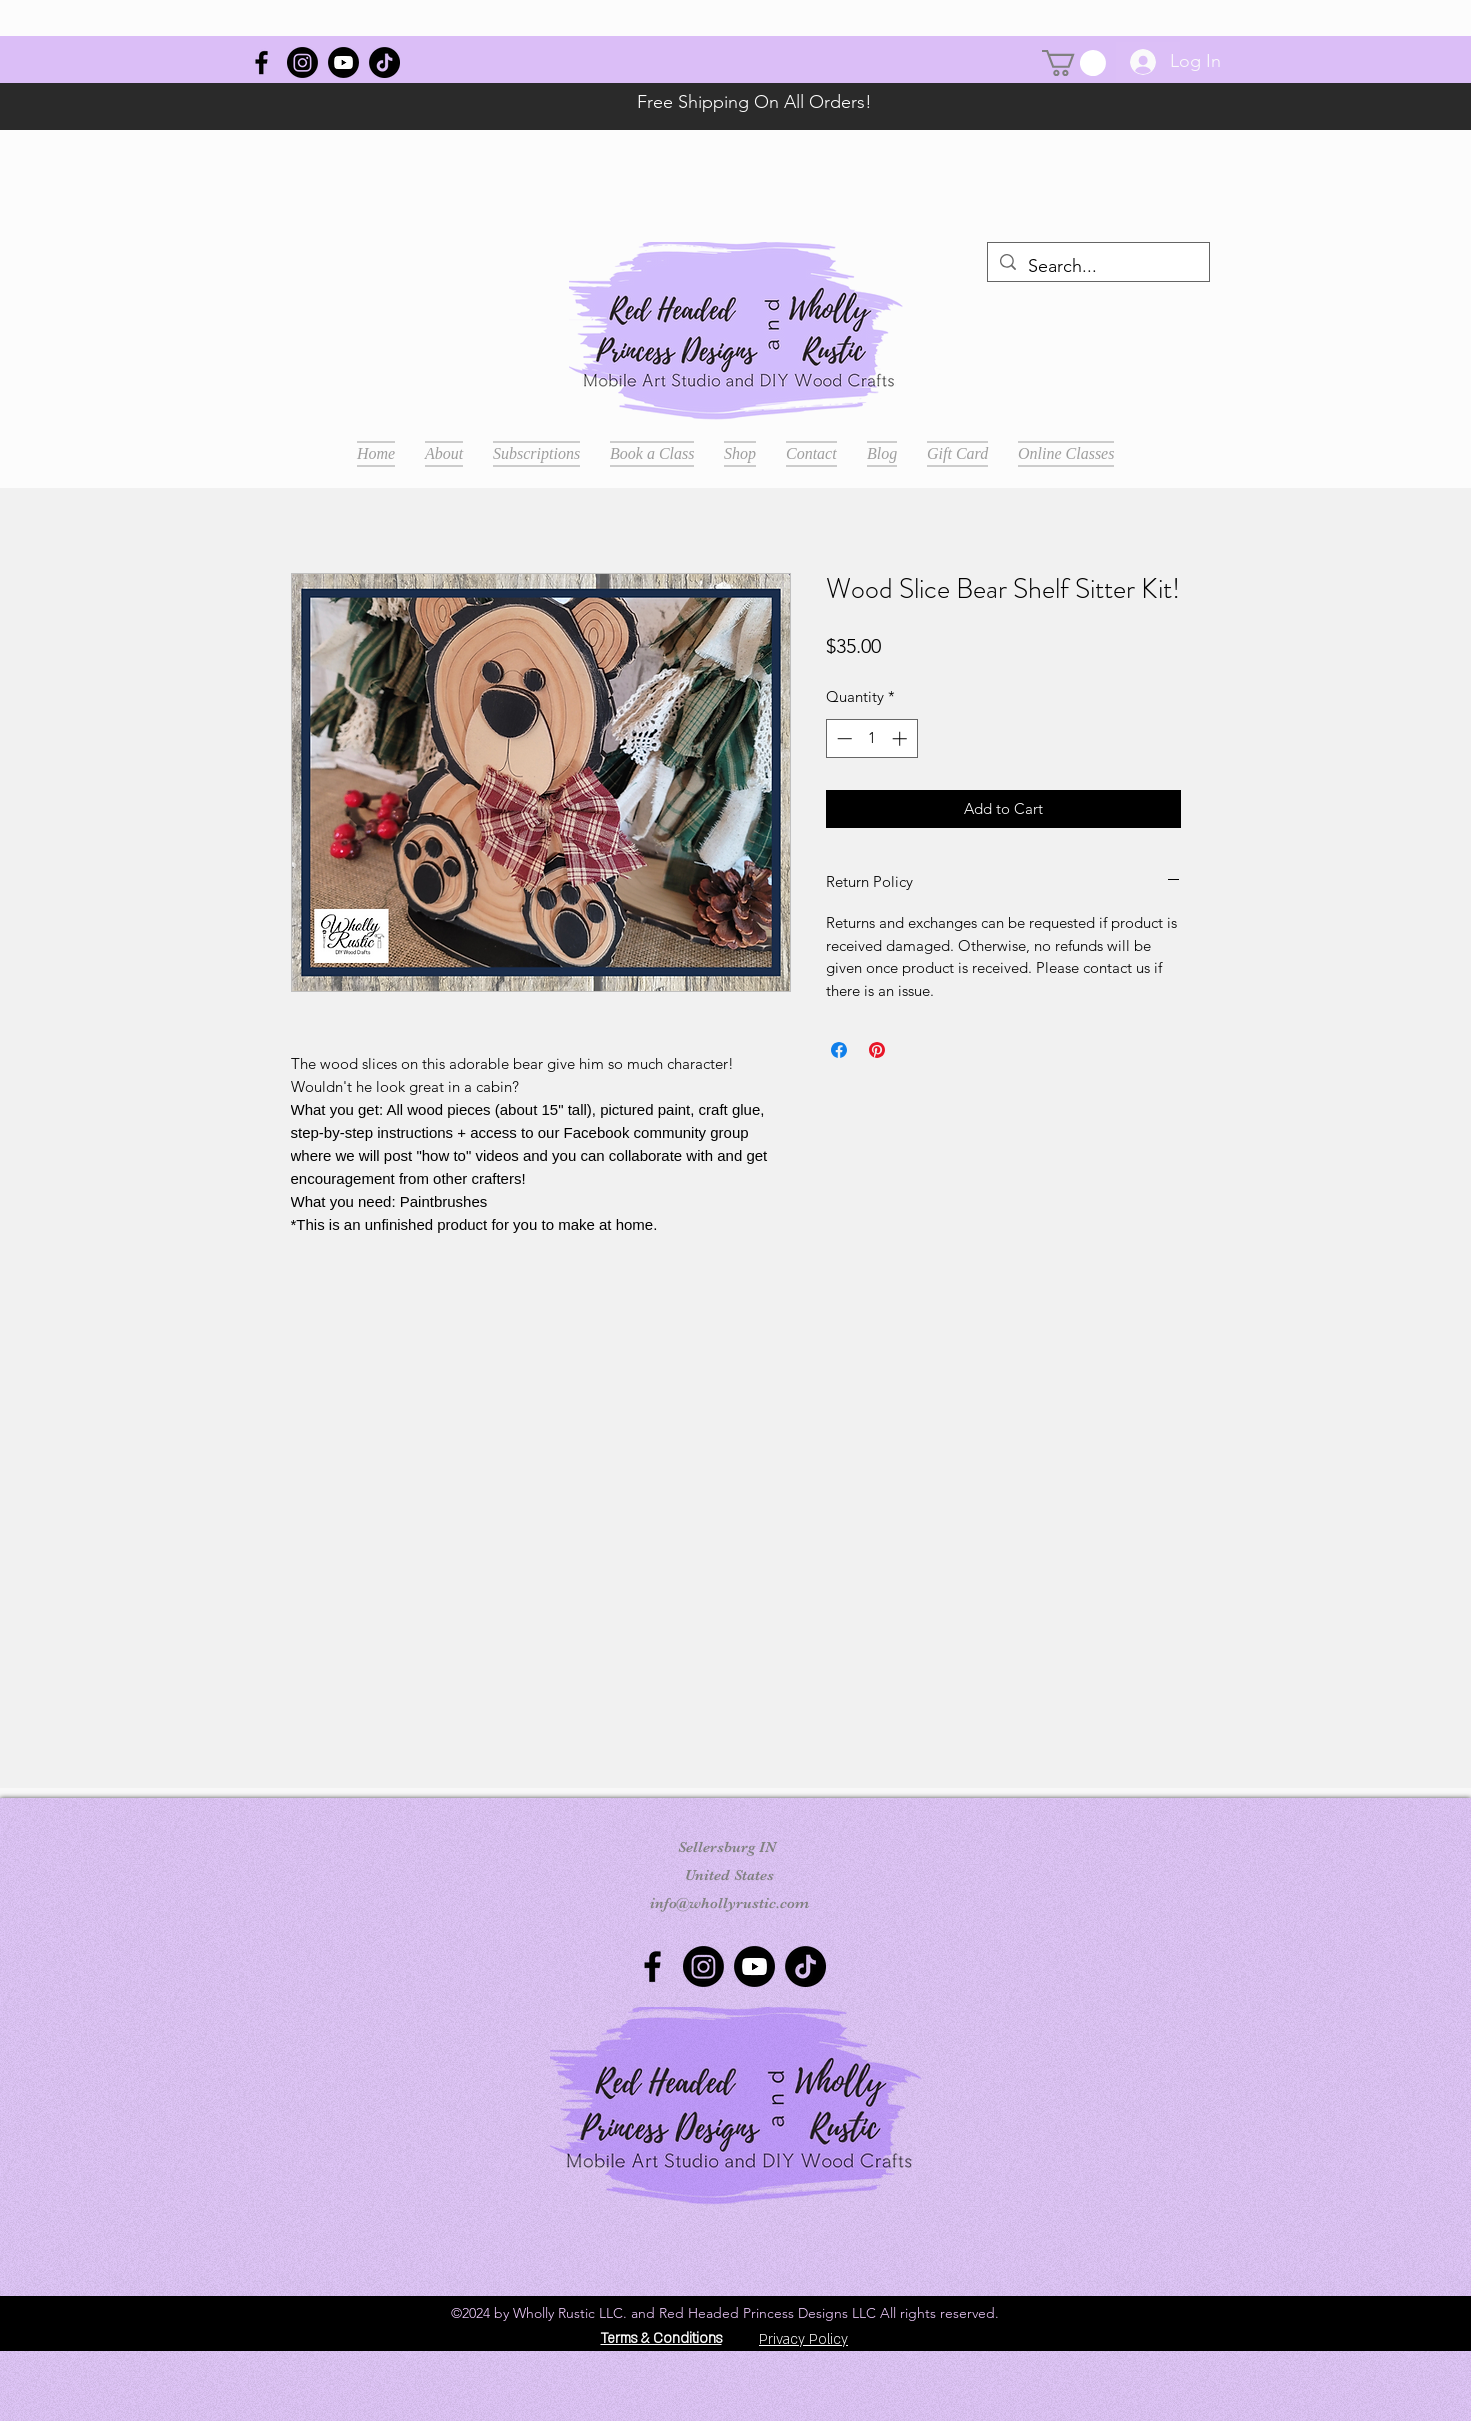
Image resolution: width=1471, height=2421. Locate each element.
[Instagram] (302, 62)
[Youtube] (343, 62)
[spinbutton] (871, 738)
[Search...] (1097, 267)
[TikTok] (384, 62)
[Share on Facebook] (839, 1050)
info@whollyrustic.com (729, 1903)
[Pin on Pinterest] (877, 1050)
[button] (1074, 63)
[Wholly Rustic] (261, 62)
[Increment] (901, 738)
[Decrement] (842, 738)
